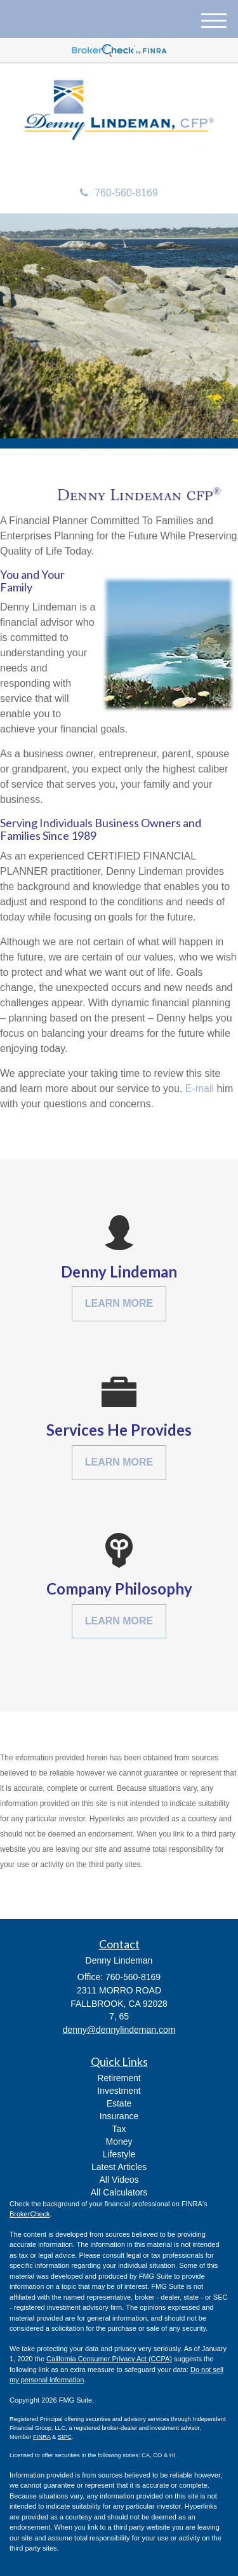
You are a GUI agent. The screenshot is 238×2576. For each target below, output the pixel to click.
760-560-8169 (119, 192)
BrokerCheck (30, 2214)
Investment (118, 2091)
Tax (119, 2129)
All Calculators (119, 2192)
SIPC (65, 2437)
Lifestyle (119, 2154)
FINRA (42, 2437)
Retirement (118, 2078)
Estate (119, 2103)
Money (118, 2141)
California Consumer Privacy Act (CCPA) (109, 2359)
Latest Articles (119, 2167)
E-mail (199, 1088)
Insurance (119, 2116)
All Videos (118, 2180)
